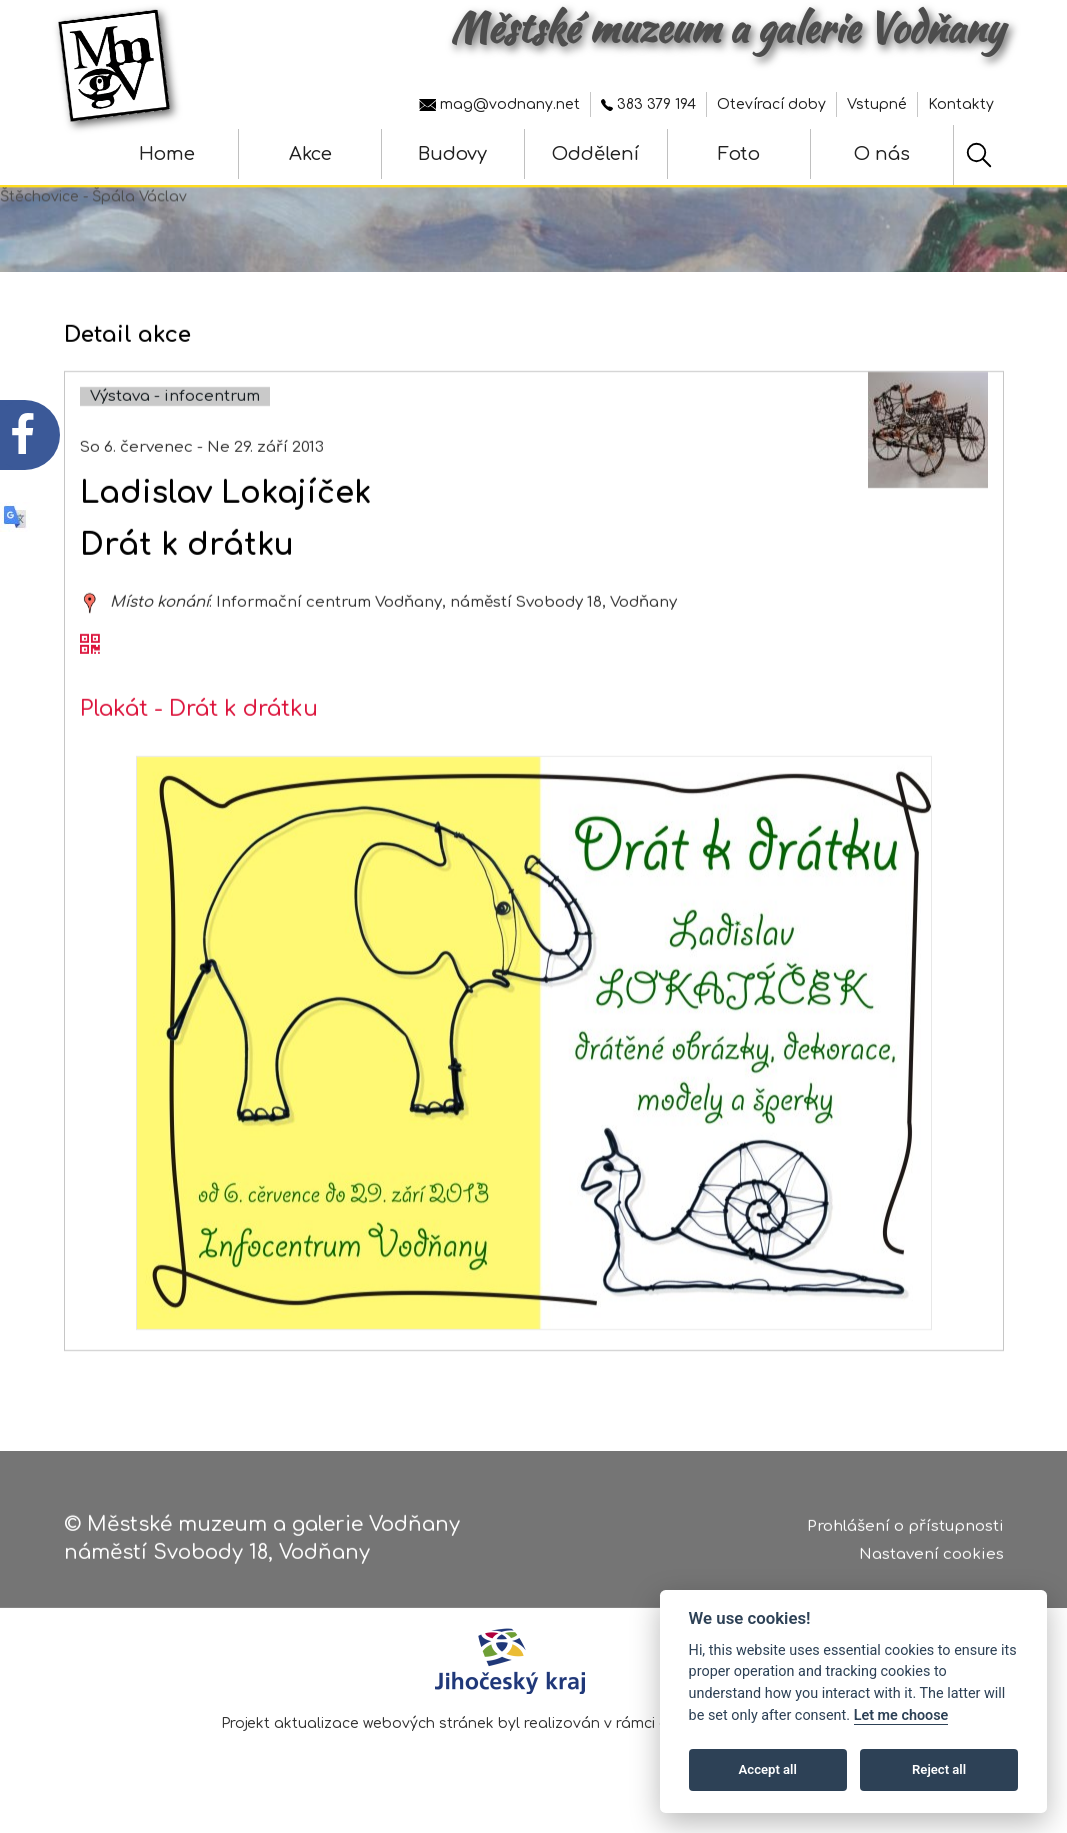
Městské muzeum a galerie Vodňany (727, 28)
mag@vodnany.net (499, 104)
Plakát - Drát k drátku (199, 725)
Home (167, 154)
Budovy (452, 154)
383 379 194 (648, 104)
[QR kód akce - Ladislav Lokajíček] (90, 661)
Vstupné (877, 104)
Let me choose (901, 1715)
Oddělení (595, 154)
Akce (310, 154)
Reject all (939, 1769)
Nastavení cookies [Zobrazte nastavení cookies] (931, 1556)
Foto (739, 154)
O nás (882, 154)
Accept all (768, 1769)
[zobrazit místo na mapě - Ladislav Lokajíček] (90, 618)
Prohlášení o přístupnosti (905, 1528)
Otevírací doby (771, 104)
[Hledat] (979, 155)
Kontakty (961, 104)
